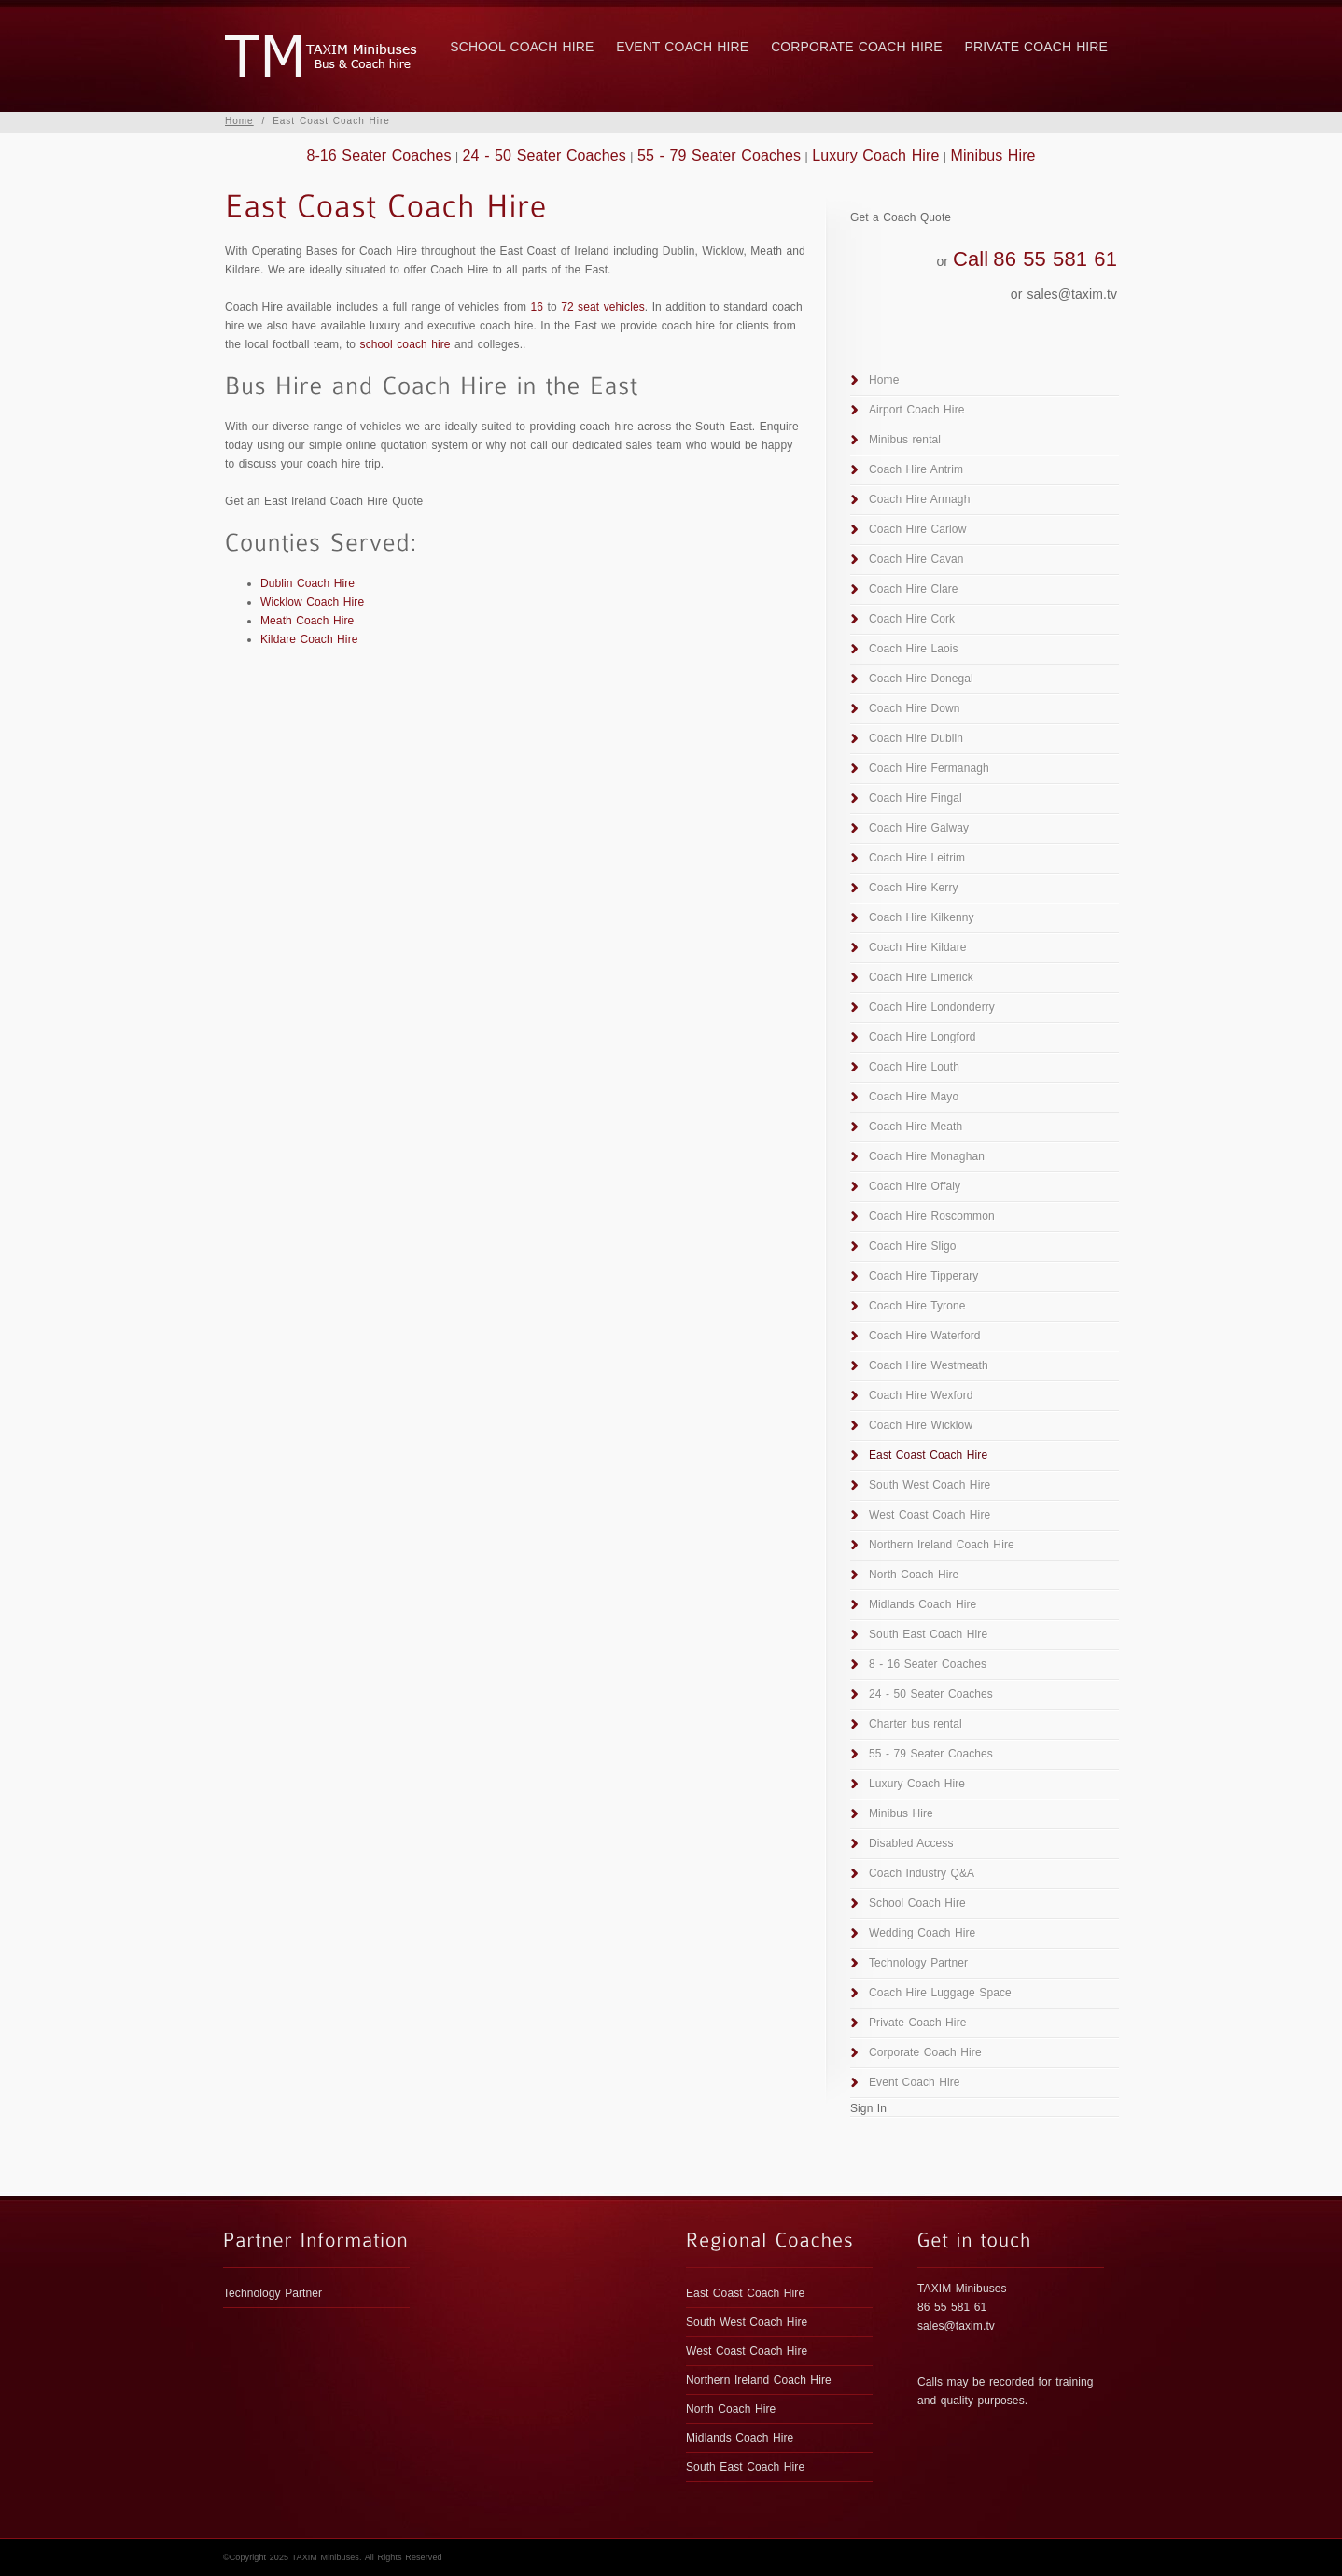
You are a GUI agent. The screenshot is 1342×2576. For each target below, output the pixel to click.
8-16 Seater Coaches (378, 155)
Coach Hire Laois (913, 648)
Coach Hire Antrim (916, 469)
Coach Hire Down (914, 708)
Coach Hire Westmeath (928, 1365)
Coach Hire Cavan (916, 559)
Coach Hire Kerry (913, 887)
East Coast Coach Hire (928, 1455)
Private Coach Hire (1036, 46)
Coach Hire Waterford (925, 1335)
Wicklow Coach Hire (312, 602)
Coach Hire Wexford (921, 1395)
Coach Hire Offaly (914, 1186)
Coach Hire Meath (915, 1126)
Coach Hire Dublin (916, 738)
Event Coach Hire (682, 46)
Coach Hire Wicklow (920, 1425)
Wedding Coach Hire (922, 1932)
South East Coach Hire (928, 1634)
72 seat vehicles (603, 307)
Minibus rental (905, 439)
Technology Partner (918, 1962)
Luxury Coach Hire (875, 155)
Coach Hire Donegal (921, 678)
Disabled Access (911, 1843)
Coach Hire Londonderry (932, 1007)
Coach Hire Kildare (918, 947)
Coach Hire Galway (919, 827)
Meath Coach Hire (307, 620)
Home (239, 121)
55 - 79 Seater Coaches (719, 155)
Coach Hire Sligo (913, 1246)
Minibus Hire (992, 155)
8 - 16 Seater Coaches (927, 1664)
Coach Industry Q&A (921, 1873)
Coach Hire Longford (922, 1036)
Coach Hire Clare (913, 588)
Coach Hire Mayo (913, 1096)
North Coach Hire (913, 1574)
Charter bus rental (915, 1723)
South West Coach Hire (929, 1484)
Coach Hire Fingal (915, 798)
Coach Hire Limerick (921, 977)
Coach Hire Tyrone (917, 1305)
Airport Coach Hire (917, 409)
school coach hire (405, 344)
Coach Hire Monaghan (927, 1156)
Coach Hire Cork (912, 618)
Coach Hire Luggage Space (940, 1992)
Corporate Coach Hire (856, 46)
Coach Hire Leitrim (917, 857)
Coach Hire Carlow (917, 529)
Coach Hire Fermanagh (929, 768)
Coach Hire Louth (914, 1066)
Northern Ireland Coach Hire (941, 1544)
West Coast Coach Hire (929, 1514)
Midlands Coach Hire (922, 1604)
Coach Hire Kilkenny (921, 917)
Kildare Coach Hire (309, 639)
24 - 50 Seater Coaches (544, 155)
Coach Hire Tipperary (923, 1275)
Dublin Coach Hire (307, 583)
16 (537, 307)
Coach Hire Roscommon (932, 1216)
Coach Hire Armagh (919, 499)
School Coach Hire (522, 46)
